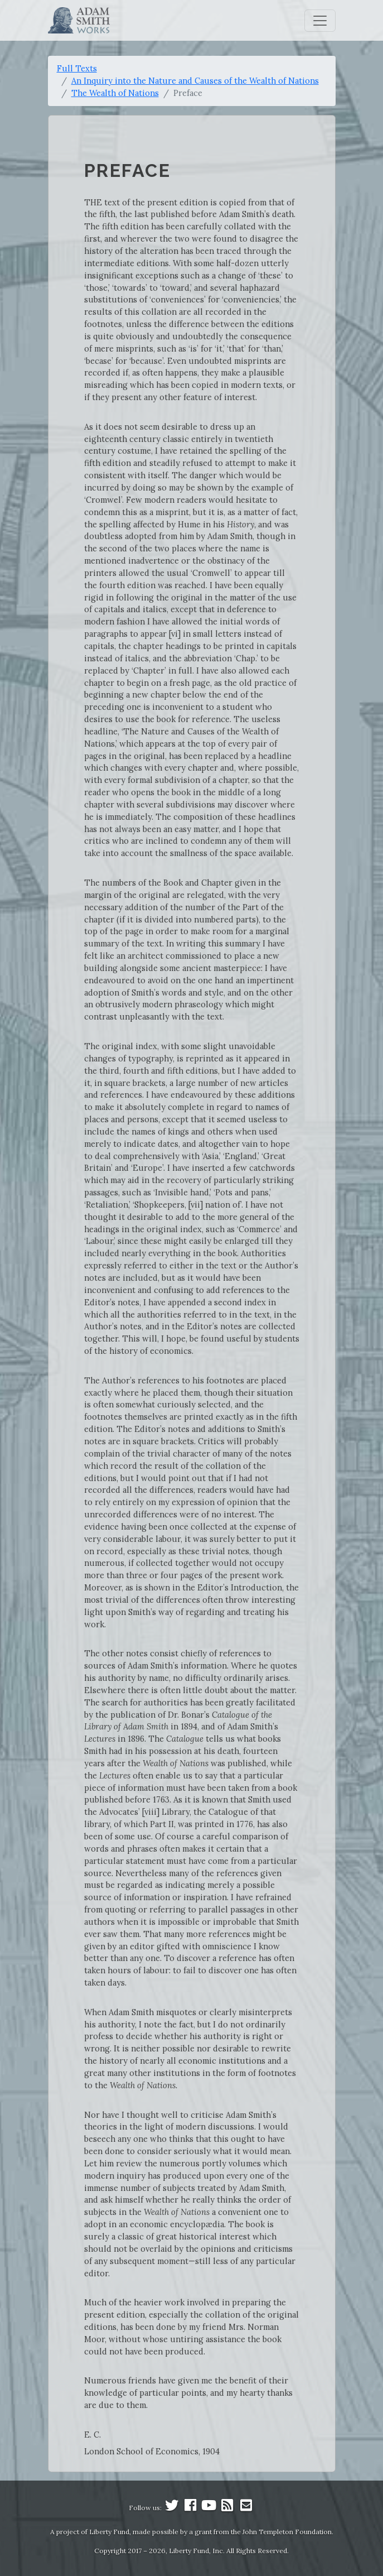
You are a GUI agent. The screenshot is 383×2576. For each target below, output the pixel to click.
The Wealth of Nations (115, 93)
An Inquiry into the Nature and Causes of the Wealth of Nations (195, 80)
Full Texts (77, 68)
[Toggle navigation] (320, 20)
